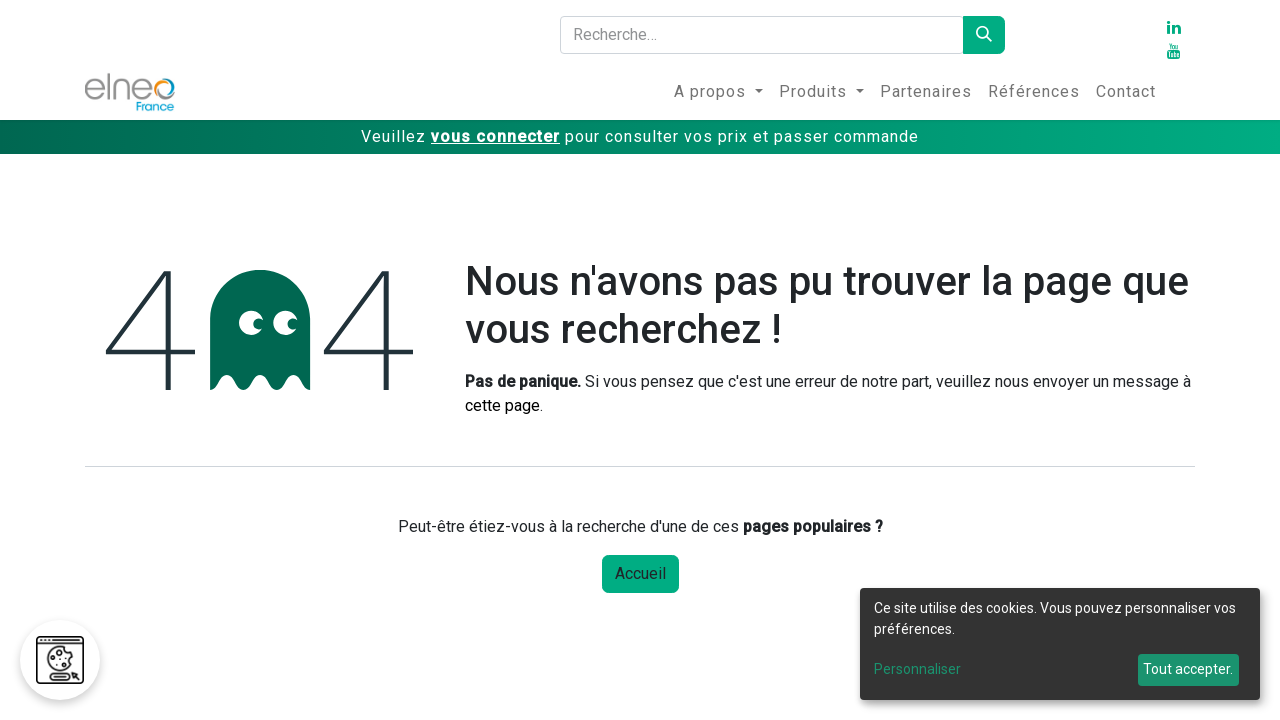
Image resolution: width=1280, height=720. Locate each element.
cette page (502, 405)
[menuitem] (718, 92)
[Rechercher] (984, 35)
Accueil (640, 573)
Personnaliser (917, 669)
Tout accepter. (1188, 669)
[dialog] (1060, 644)
